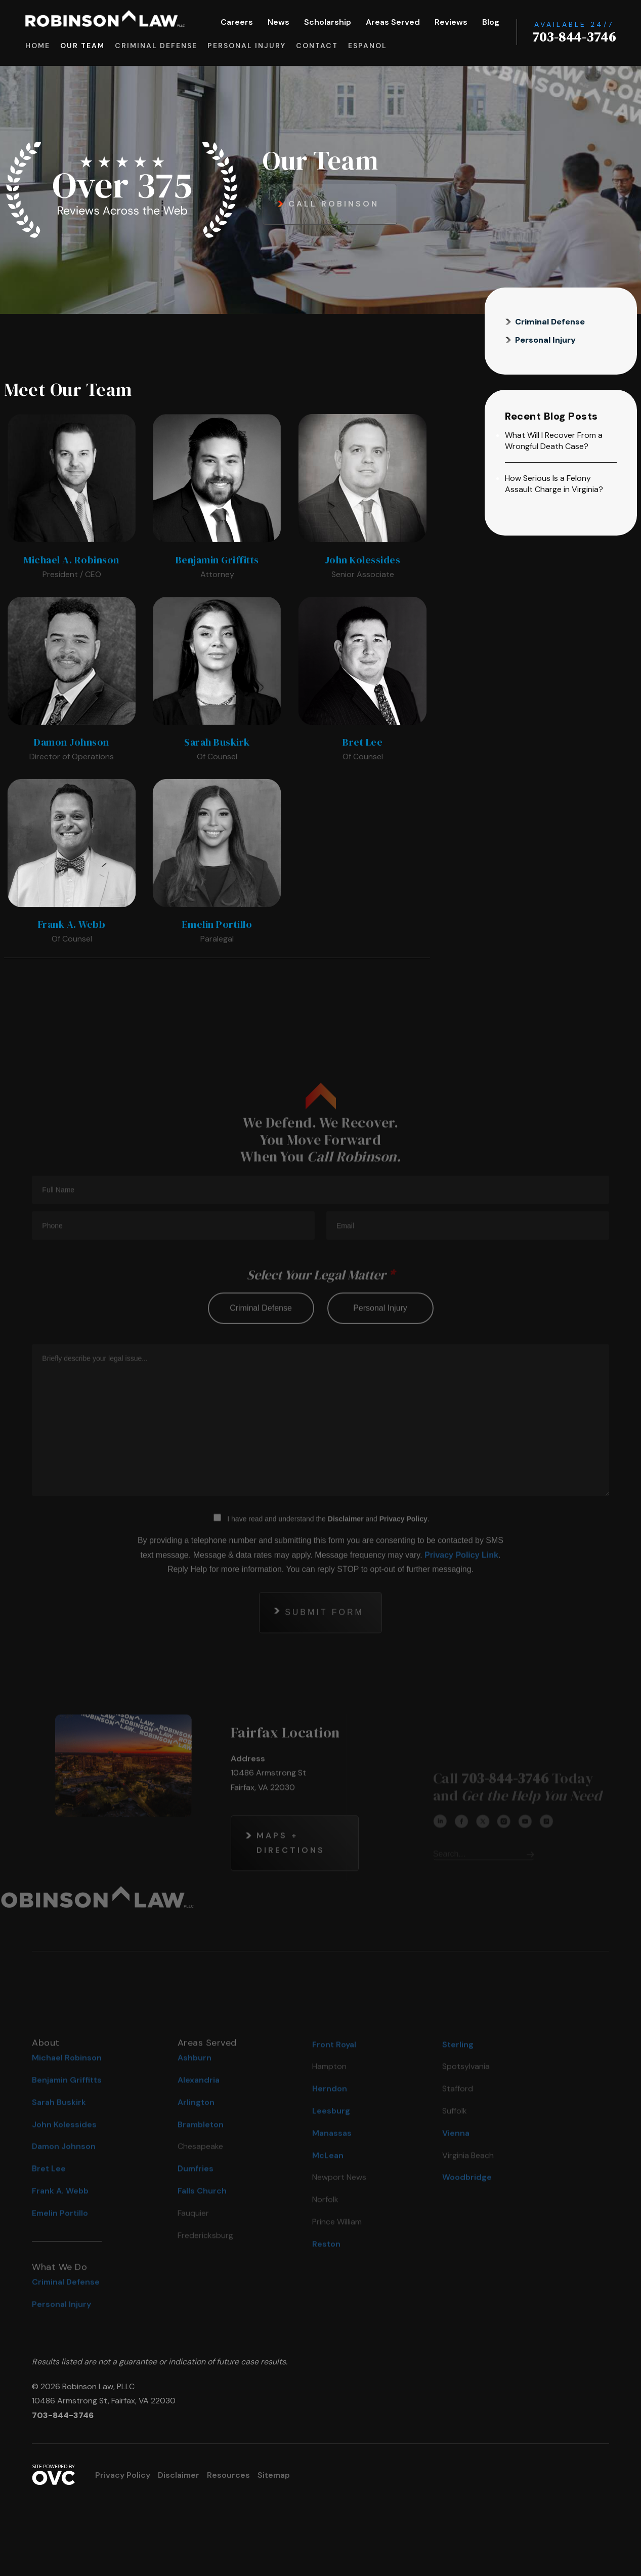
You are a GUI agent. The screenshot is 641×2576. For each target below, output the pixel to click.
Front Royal (334, 2070)
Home (37, 45)
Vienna (455, 2159)
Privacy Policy (403, 1545)
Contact (317, 45)
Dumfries (195, 2194)
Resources (228, 2475)
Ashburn (194, 2084)
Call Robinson (333, 203)
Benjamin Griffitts (67, 2106)
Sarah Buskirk (59, 2128)
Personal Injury (246, 45)
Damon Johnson (64, 2173)
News (278, 22)
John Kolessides (64, 2150)
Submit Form (324, 1638)
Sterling (458, 2070)
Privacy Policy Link (461, 1581)
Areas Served (393, 22)
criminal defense (261, 1334)
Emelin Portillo (60, 2239)
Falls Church (202, 2217)
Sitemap (274, 2475)
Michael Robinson (67, 2084)
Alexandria (199, 2106)
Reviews (451, 22)
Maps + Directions (291, 1869)
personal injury (380, 1334)
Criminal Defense (156, 45)
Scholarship (327, 22)
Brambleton (201, 2150)
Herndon (329, 2115)
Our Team (82, 45)
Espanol (367, 45)
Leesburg (331, 2137)
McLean (328, 2181)
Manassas (332, 2159)
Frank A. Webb (60, 2217)
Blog (490, 22)
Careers (237, 22)
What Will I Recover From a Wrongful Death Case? (554, 441)
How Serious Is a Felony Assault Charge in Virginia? (554, 484)
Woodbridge (467, 2203)
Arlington (196, 2128)
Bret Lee (49, 2194)
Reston (326, 2270)
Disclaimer (346, 1545)
